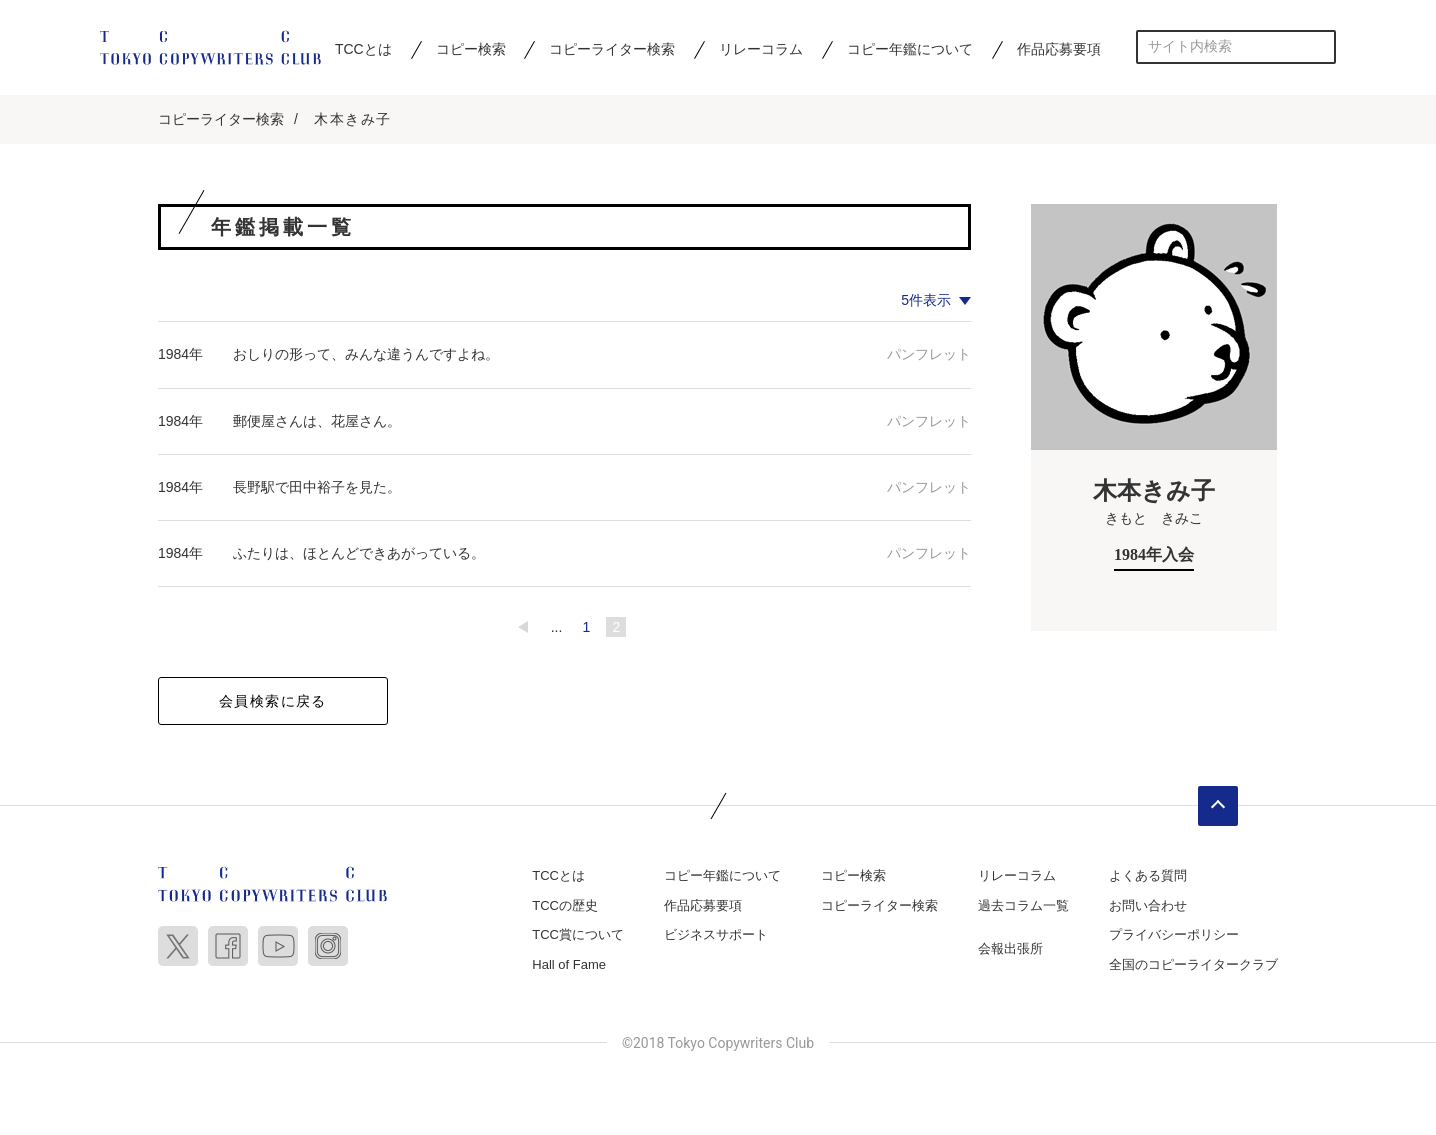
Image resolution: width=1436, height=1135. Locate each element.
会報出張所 (1010, 950)
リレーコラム (761, 49)
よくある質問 (1148, 877)
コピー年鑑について (910, 49)
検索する (1319, 46)
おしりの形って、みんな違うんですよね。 (366, 356)
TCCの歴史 (565, 906)
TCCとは (363, 49)
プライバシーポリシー (1174, 936)
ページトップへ (1218, 808)
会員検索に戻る (273, 703)
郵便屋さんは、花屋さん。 (317, 422)
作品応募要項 (1059, 49)
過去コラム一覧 (1023, 906)
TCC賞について (578, 936)
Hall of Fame (569, 965)
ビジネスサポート (716, 936)
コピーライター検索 (612, 49)
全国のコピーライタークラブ (1193, 965)
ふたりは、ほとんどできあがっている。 (359, 554)
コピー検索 (471, 49)
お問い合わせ (1148, 906)
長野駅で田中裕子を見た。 (317, 488)
